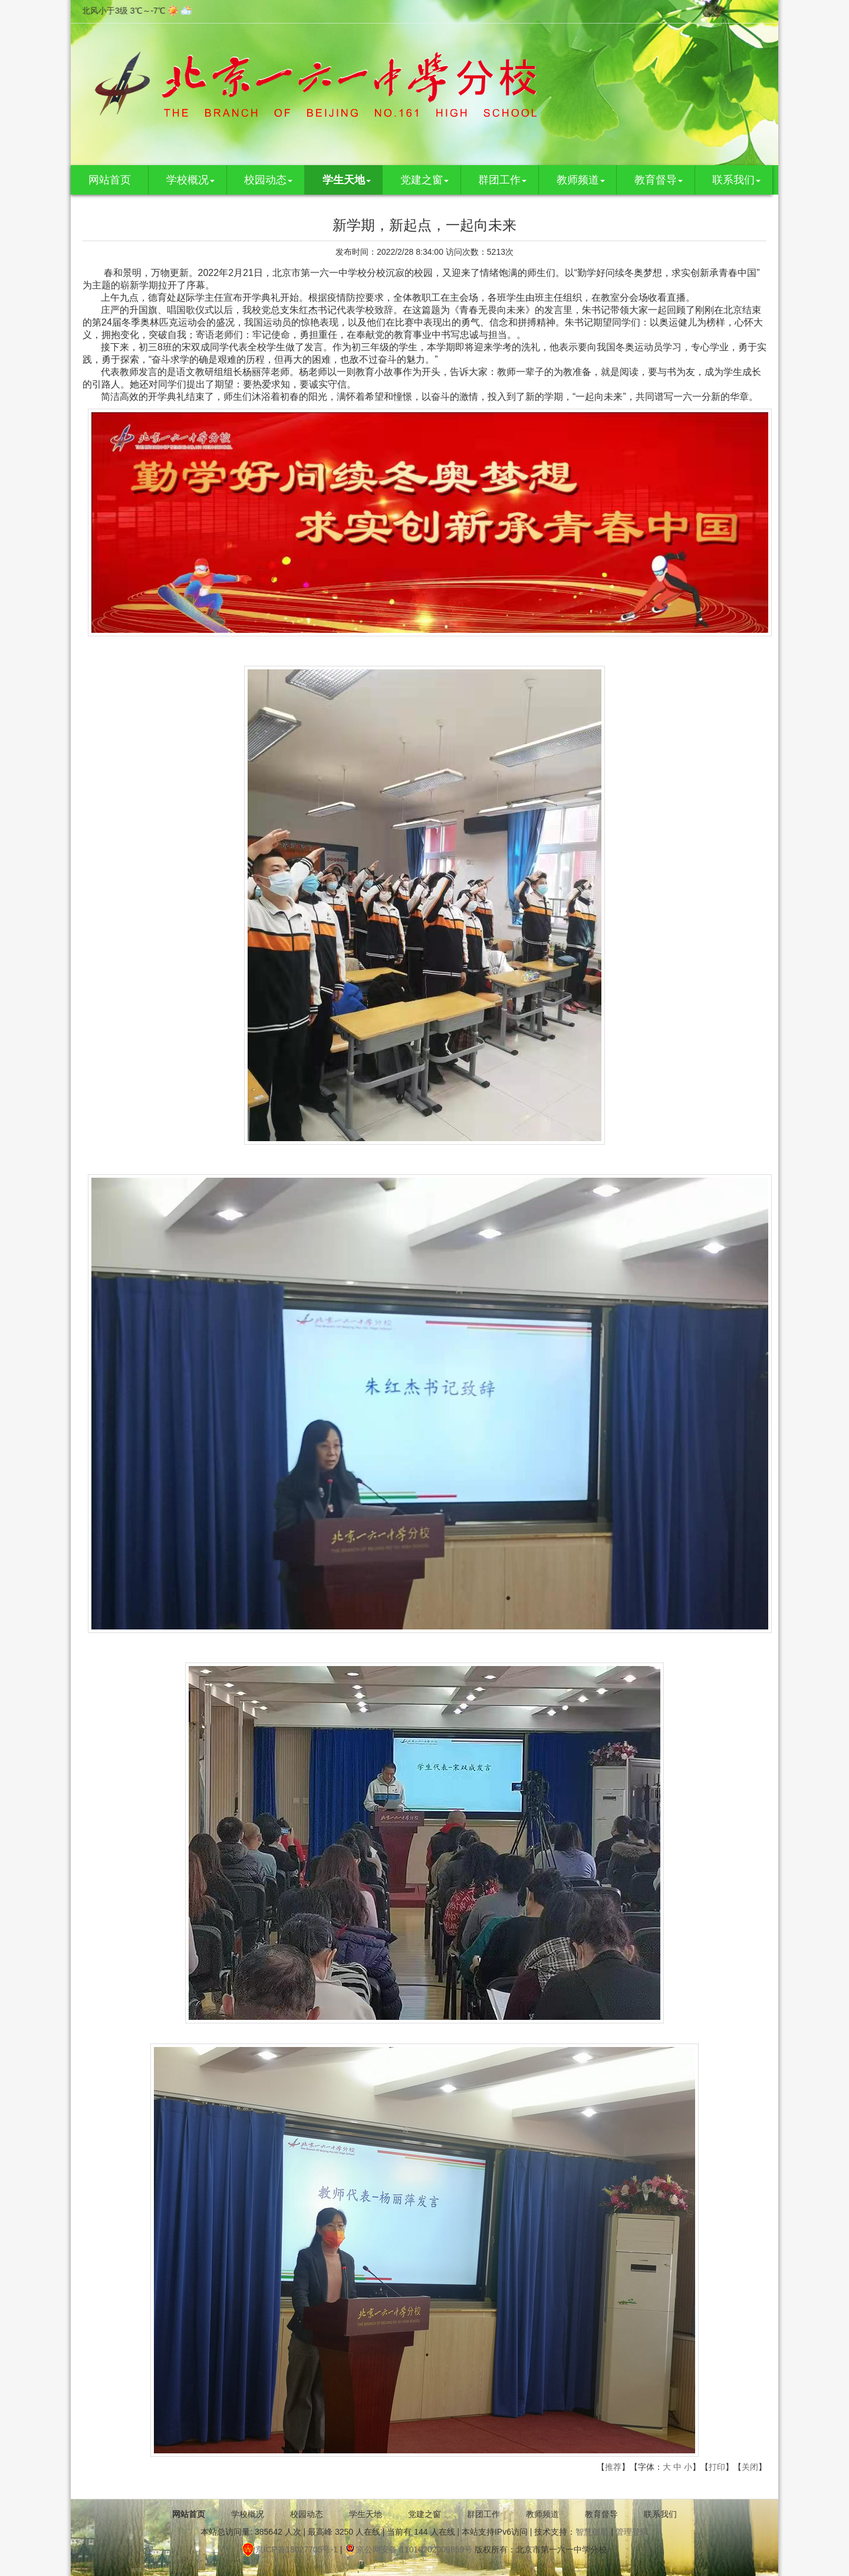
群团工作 (502, 180)
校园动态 (268, 180)
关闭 (750, 2467)
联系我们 (736, 180)
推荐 (613, 2467)
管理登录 (632, 2531)
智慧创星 (591, 2531)
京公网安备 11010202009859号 (408, 2549)
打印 (717, 2467)
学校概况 (190, 180)
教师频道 (581, 180)
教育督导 (658, 180)
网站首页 (109, 180)
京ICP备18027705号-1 (290, 2549)
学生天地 (347, 180)
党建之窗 (424, 180)
